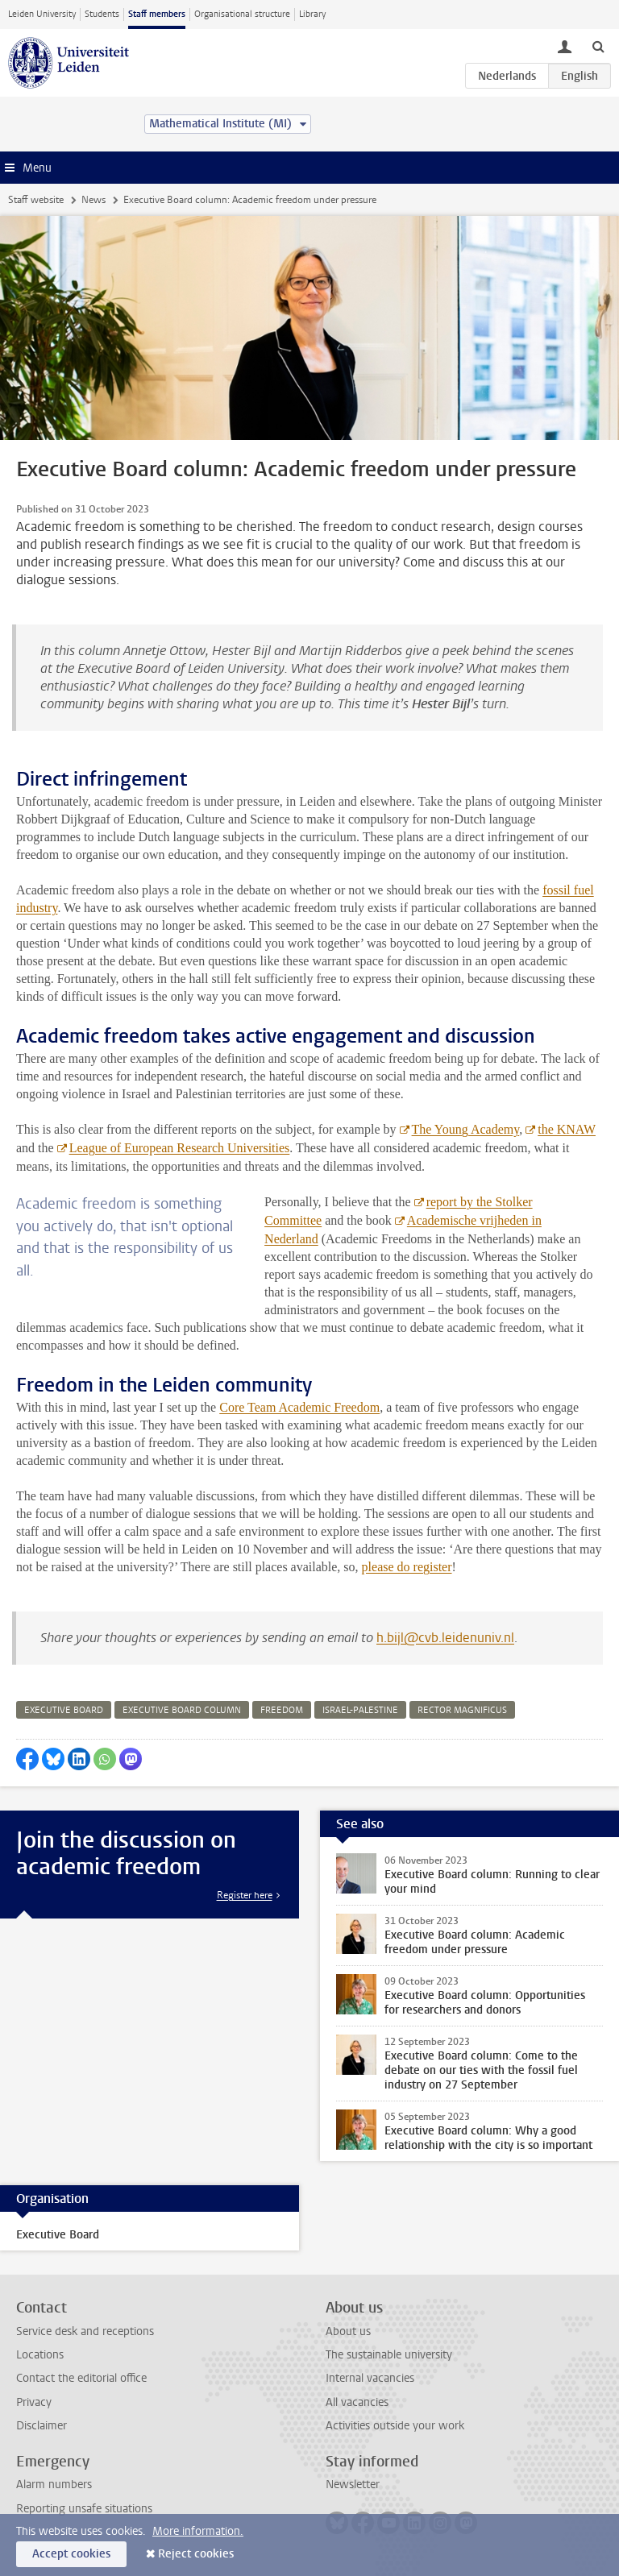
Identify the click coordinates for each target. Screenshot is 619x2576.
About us (348, 2331)
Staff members (156, 14)
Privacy (34, 2402)
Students (102, 14)
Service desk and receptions (85, 2331)
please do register (407, 1567)
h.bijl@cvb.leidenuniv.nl (445, 1637)
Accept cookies (71, 2553)
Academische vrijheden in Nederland (403, 1229)
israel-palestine (360, 1710)
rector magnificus (462, 1710)
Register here (244, 1895)
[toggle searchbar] (598, 46)
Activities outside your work (395, 2425)
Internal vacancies (370, 2378)
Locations (40, 2354)
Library (312, 14)
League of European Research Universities (179, 1148)
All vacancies (357, 2402)
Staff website (36, 199)
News (93, 199)
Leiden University (42, 14)
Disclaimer (41, 2425)
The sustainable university (389, 2354)
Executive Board (57, 2234)
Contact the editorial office (81, 2378)
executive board (63, 1710)
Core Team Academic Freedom (299, 1407)
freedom (281, 1710)
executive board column (182, 1710)
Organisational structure (242, 14)
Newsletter (353, 2484)
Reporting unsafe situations (84, 2508)
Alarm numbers (54, 2484)
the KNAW (567, 1129)
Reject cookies (196, 2553)
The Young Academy (465, 1129)
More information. (197, 2531)
